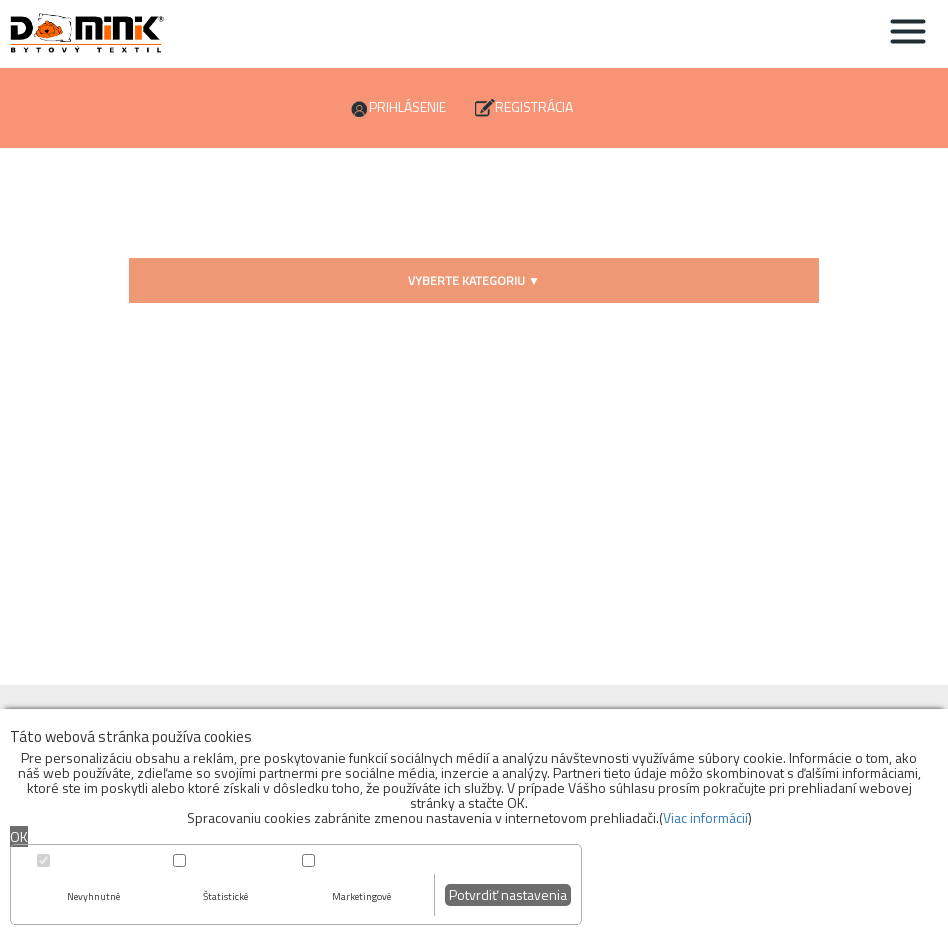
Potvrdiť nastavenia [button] (508, 894)
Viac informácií (705, 817)
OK (19, 836)
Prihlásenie (407, 106)
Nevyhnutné (93, 896)
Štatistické (225, 896)
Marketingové (361, 896)
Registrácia (534, 106)
